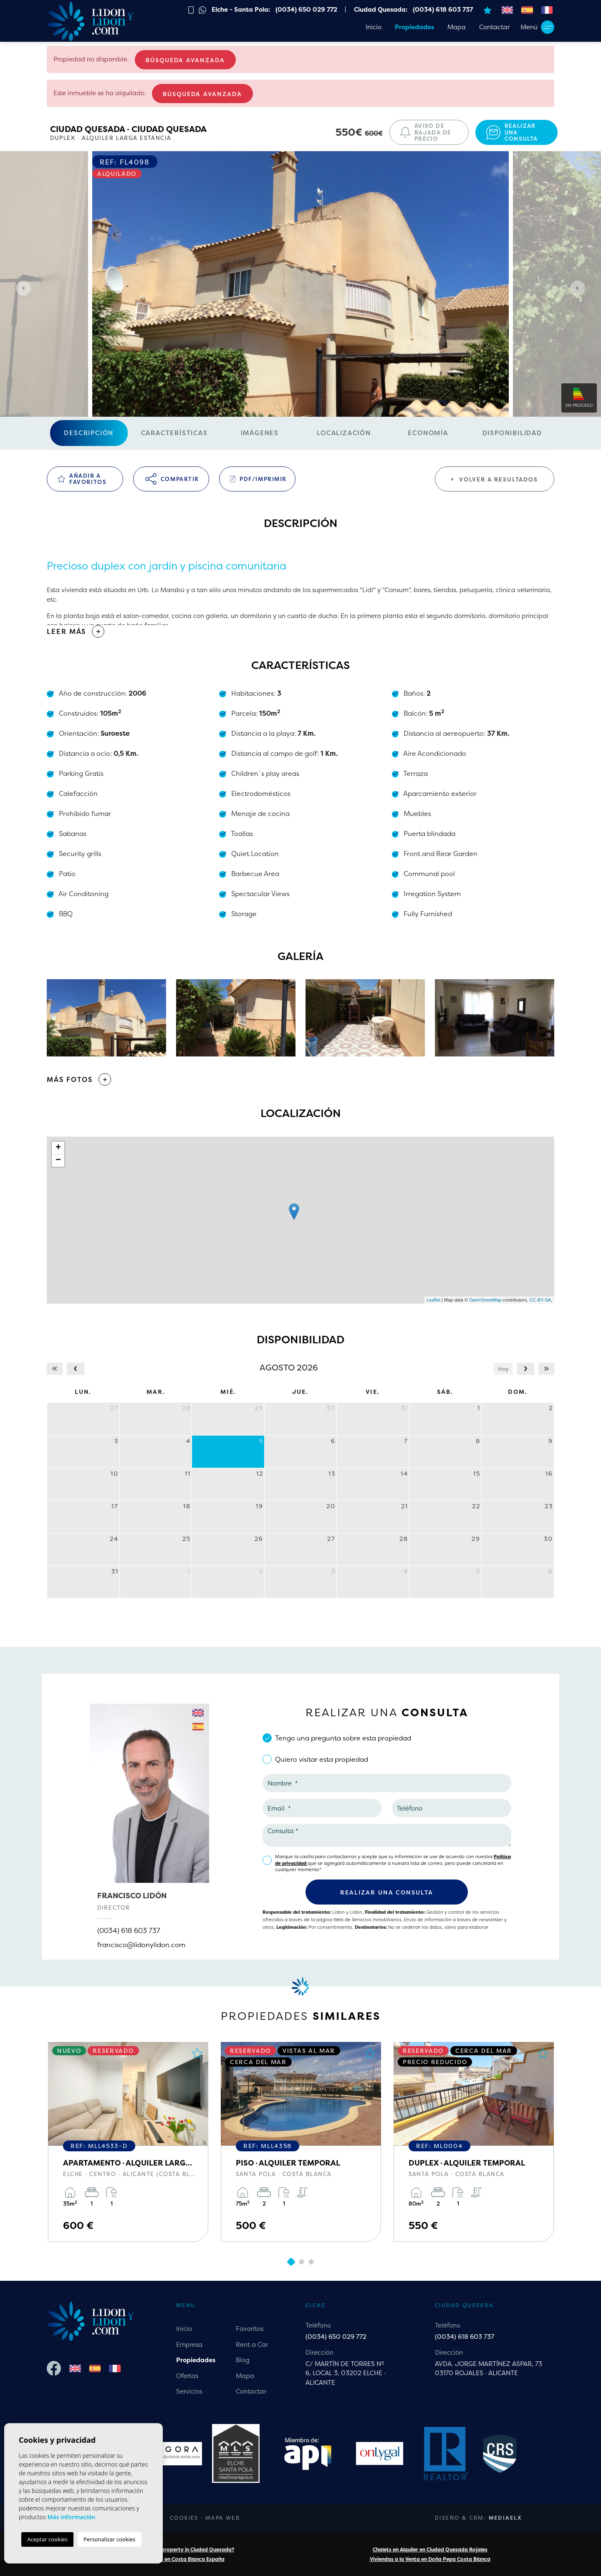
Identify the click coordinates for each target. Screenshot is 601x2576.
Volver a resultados (494, 479)
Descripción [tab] (89, 432)
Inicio (373, 27)
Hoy (503, 1369)
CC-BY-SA (540, 1299)
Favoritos (249, 2328)
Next (580, 288)
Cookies (184, 2517)
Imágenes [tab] (260, 432)
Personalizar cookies (109, 2539)
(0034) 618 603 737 (128, 1930)
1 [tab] (290, 2261)
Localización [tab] (344, 432)
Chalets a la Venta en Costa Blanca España (171, 2559)
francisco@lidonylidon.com (141, 1944)
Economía (428, 432)
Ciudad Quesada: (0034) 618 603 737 (413, 9)
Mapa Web (222, 2517)
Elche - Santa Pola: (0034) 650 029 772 (274, 9)
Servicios (189, 2391)
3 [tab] (311, 2262)
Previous (21, 288)
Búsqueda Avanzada (185, 60)
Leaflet (433, 1299)
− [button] (58, 1160)
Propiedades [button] (414, 27)
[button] (300, 1079)
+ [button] (58, 1148)
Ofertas (187, 2375)
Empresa (189, 2344)
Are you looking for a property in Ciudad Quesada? (171, 2549)
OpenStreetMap (485, 1299)
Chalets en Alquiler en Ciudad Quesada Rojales (430, 2549)
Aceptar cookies (47, 2539)
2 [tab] (301, 2262)
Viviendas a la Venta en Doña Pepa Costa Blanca (430, 2559)
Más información (71, 2517)
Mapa (456, 27)
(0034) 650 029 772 (336, 2336)
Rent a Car (252, 2344)
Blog (243, 2360)
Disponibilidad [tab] (512, 432)
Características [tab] (174, 432)
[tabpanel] (128, 2142)
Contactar (494, 27)
